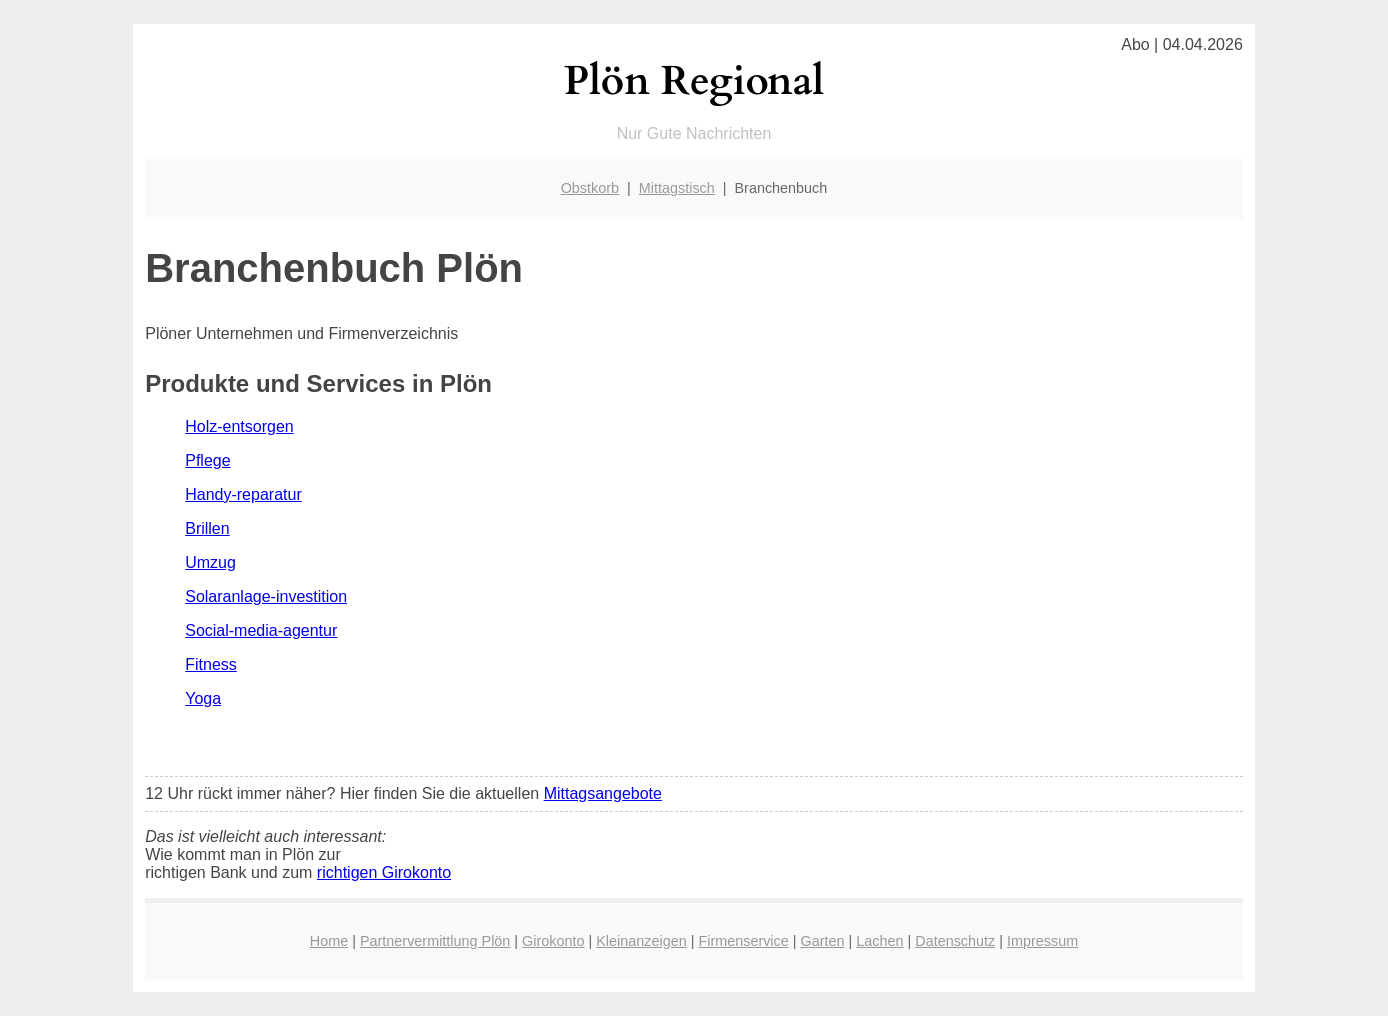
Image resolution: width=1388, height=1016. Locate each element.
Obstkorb (590, 188)
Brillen (207, 528)
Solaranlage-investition (266, 596)
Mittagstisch (677, 188)
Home (329, 941)
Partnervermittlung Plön (435, 941)
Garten (823, 941)
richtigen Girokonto (384, 872)
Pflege (207, 460)
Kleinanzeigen (641, 941)
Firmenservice (743, 941)
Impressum (1042, 941)
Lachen (879, 941)
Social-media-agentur (261, 630)
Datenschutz (955, 941)
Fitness (211, 664)
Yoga (203, 698)
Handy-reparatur (243, 494)
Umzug (210, 562)
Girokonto (553, 941)
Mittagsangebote (603, 793)
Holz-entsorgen (239, 426)
